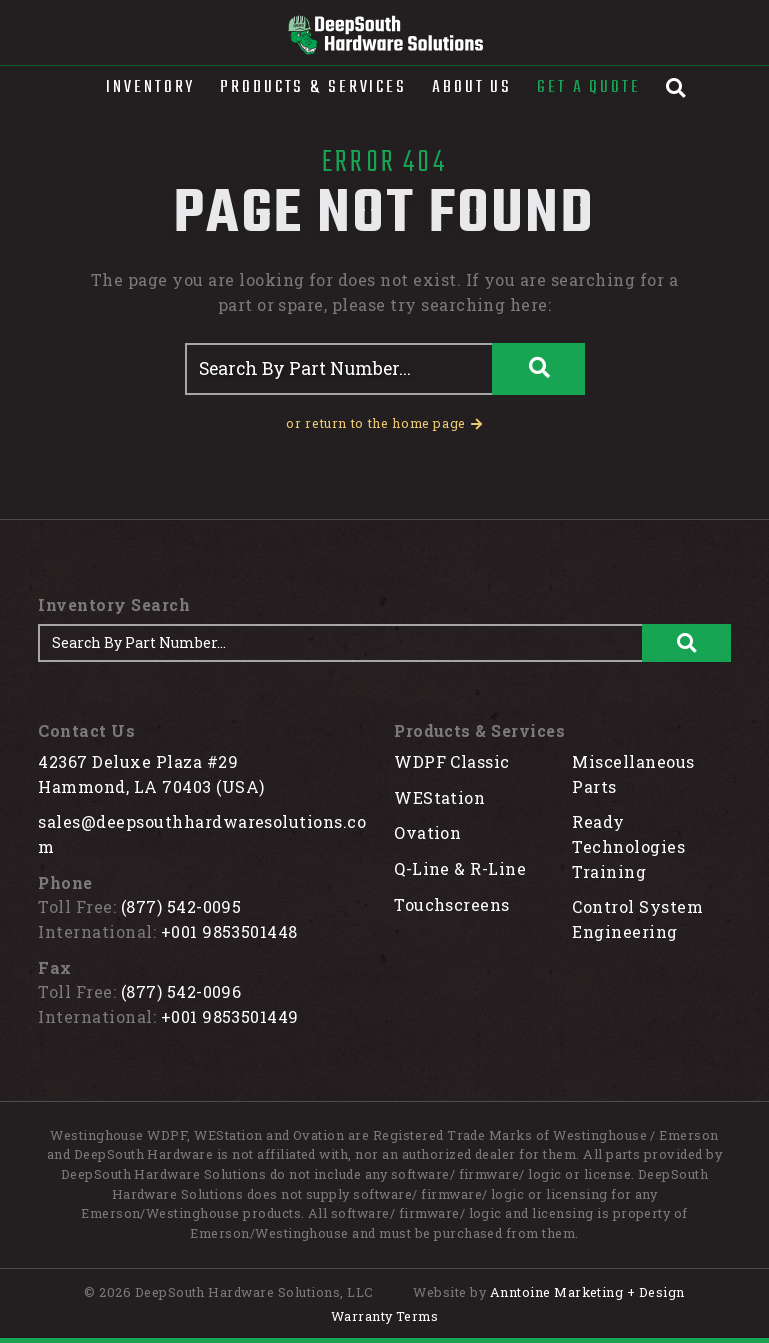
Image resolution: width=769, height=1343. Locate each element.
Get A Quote (589, 87)
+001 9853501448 (229, 931)
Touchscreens (452, 904)
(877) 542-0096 (181, 991)
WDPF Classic (452, 761)
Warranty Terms (385, 1316)
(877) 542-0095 (181, 906)
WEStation (439, 797)
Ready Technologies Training (628, 846)
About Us (472, 87)
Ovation (427, 832)
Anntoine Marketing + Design (587, 1292)
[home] (384, 35)
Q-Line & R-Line (460, 868)
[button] (150, 88)
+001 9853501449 (230, 1016)
